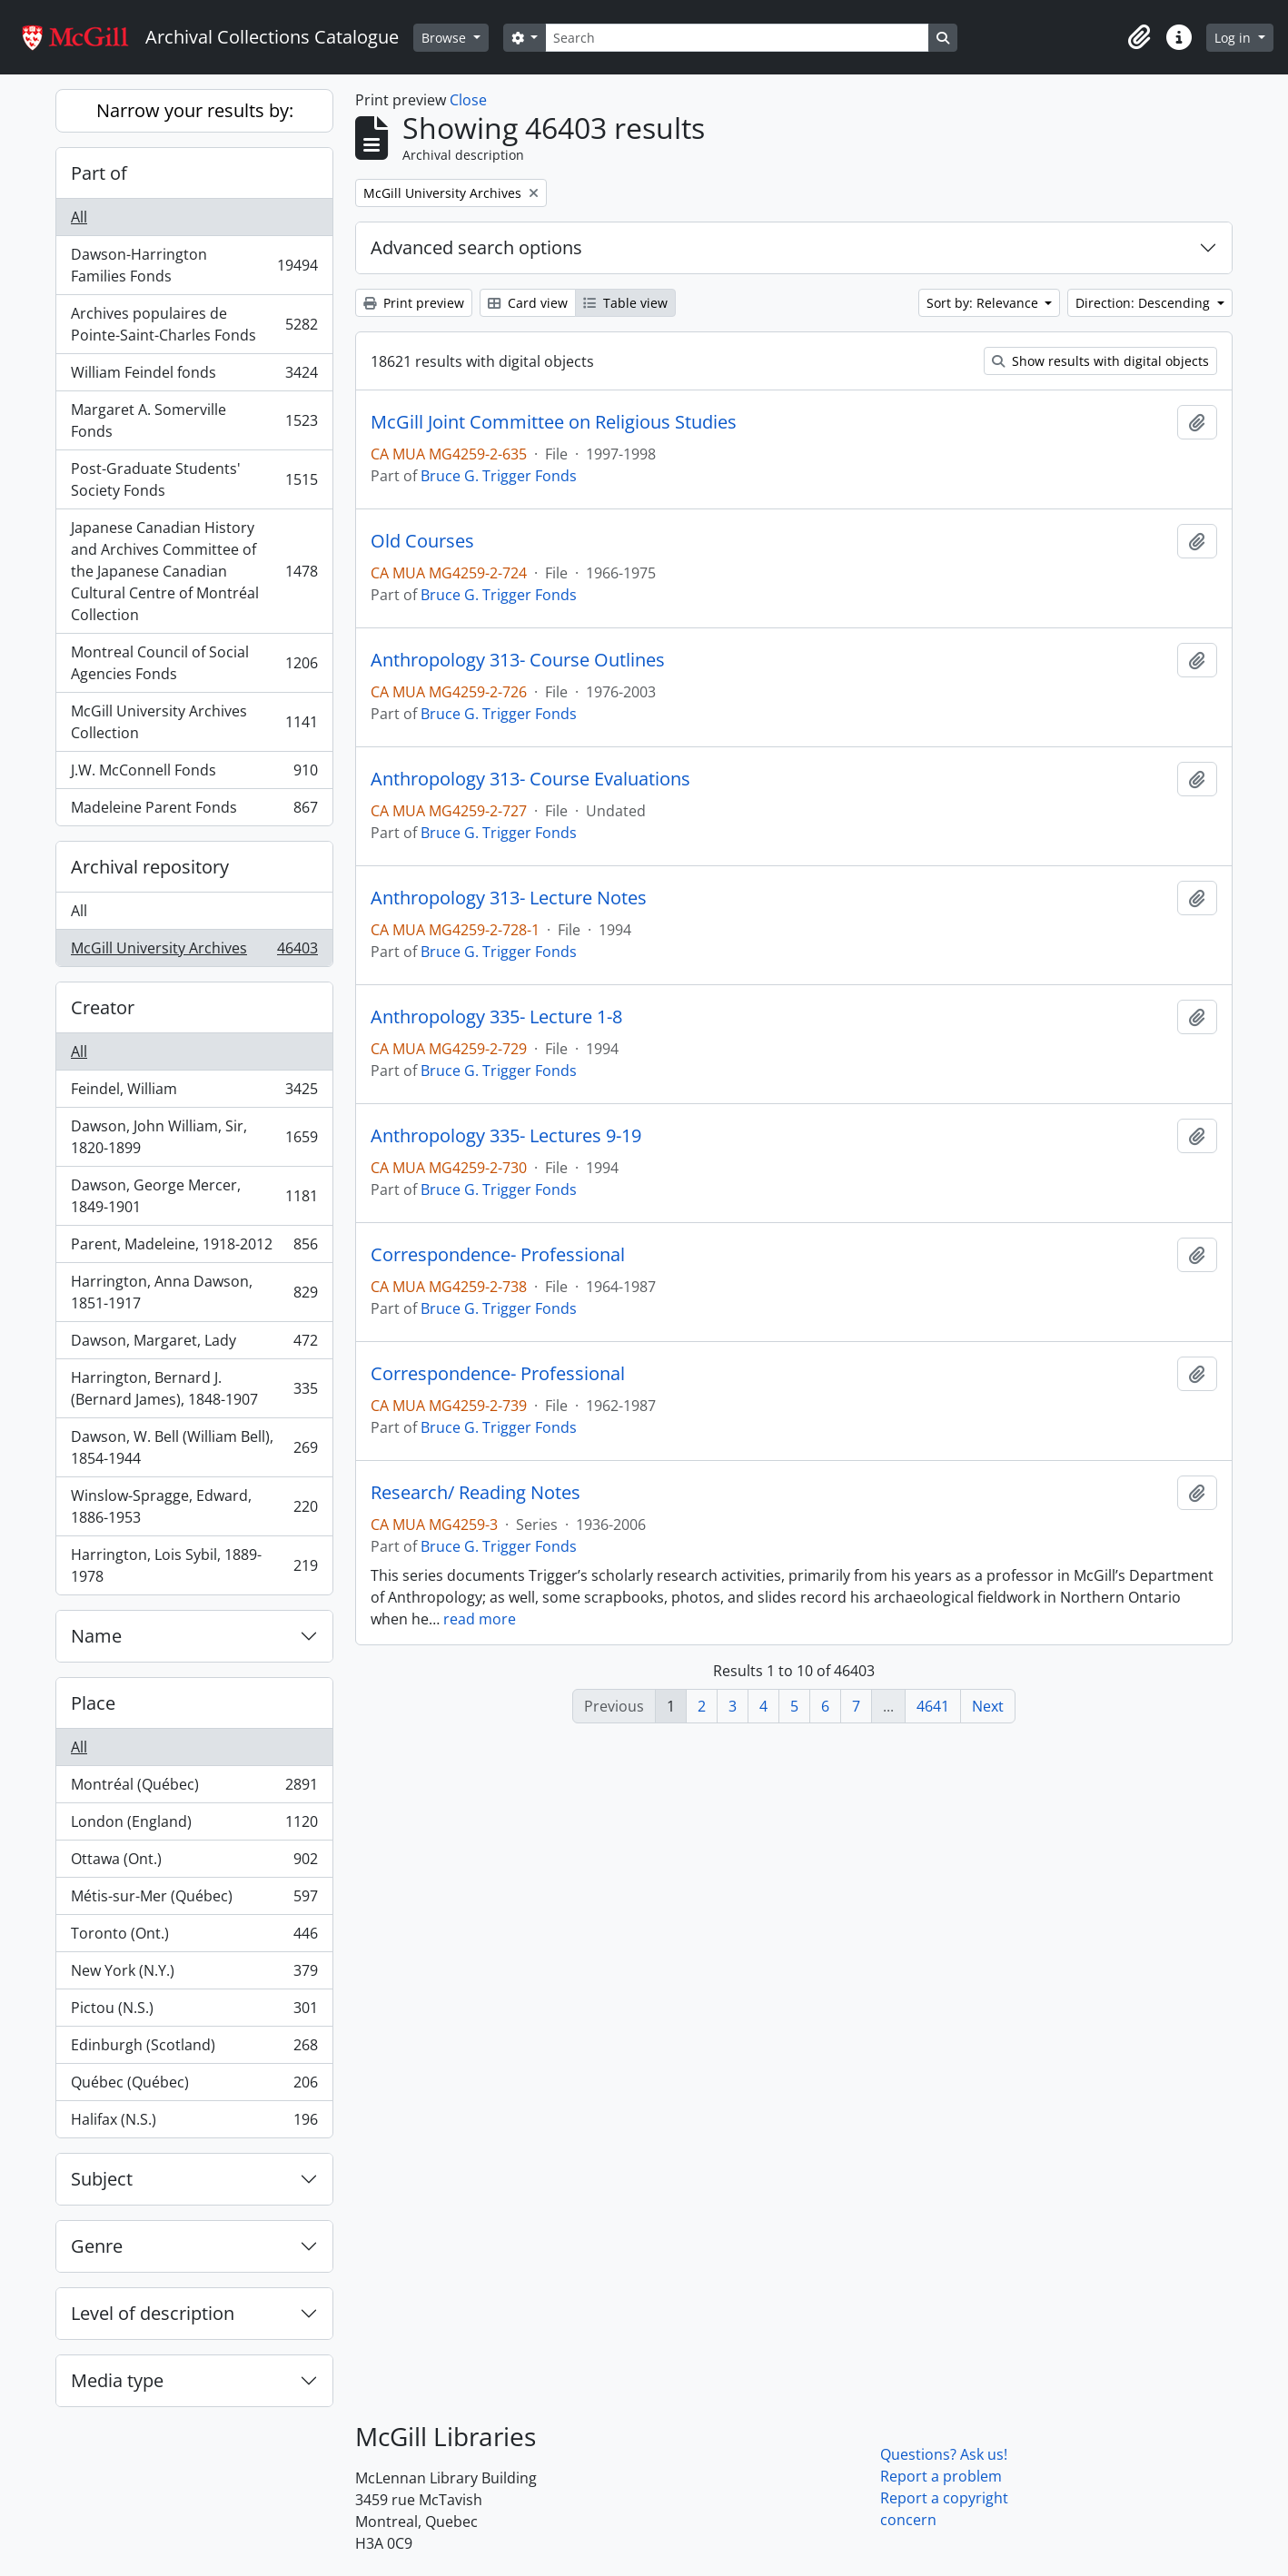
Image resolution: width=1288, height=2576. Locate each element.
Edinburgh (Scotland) (194, 2049)
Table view (625, 302)
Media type (117, 2380)
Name (96, 1636)
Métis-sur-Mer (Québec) (194, 1900)
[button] (1139, 37)
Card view (528, 302)
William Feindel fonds (194, 376)
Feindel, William (194, 1093)
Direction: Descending (1144, 302)
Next (988, 1706)
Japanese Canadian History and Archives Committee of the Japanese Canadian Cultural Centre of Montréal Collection (194, 571)
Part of (99, 173)
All (79, 217)
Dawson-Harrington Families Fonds (194, 265)
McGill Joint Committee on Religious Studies (554, 422)
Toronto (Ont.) (194, 1937)
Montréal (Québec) (194, 1788)
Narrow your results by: (194, 110)
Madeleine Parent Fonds (194, 810)
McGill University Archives (194, 951)
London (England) (194, 1826)
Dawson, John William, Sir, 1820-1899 (194, 1137)
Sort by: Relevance (984, 302)
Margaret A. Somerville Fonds (194, 420)
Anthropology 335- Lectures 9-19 (506, 1136)
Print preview (413, 302)
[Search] (736, 38)
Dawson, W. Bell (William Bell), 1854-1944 (194, 1447)
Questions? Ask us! (943, 2454)
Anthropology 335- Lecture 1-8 (496, 1017)
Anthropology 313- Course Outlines (518, 660)
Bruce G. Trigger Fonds (499, 476)
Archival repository (150, 866)
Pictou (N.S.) (194, 2012)
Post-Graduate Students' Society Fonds (194, 479)
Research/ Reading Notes (475, 1493)
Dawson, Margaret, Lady (194, 1344)
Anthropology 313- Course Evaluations (530, 779)
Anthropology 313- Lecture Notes (509, 898)
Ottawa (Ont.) (194, 1863)
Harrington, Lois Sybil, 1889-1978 (194, 1565)
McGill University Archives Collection (194, 722)
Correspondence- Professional (498, 1255)
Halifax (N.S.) (194, 2122)
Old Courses (422, 541)
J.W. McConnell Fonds (194, 774)
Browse (445, 37)
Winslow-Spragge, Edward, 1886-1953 (194, 1506)
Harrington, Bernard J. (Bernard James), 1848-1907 (194, 1388)
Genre (97, 2246)
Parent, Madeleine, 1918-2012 (194, 1248)
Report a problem (941, 2476)
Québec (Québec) (194, 2086)
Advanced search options (476, 247)
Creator (102, 1007)
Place (93, 1703)
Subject (102, 2178)
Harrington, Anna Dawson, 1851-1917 (194, 1292)
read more (479, 1619)
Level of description (152, 2313)
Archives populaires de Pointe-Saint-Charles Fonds (194, 324)
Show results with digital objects (1100, 361)
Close (468, 100)
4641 (932, 1706)
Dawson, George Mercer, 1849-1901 (194, 1196)
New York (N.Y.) (194, 1974)
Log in (1234, 37)
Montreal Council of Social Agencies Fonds (194, 663)
